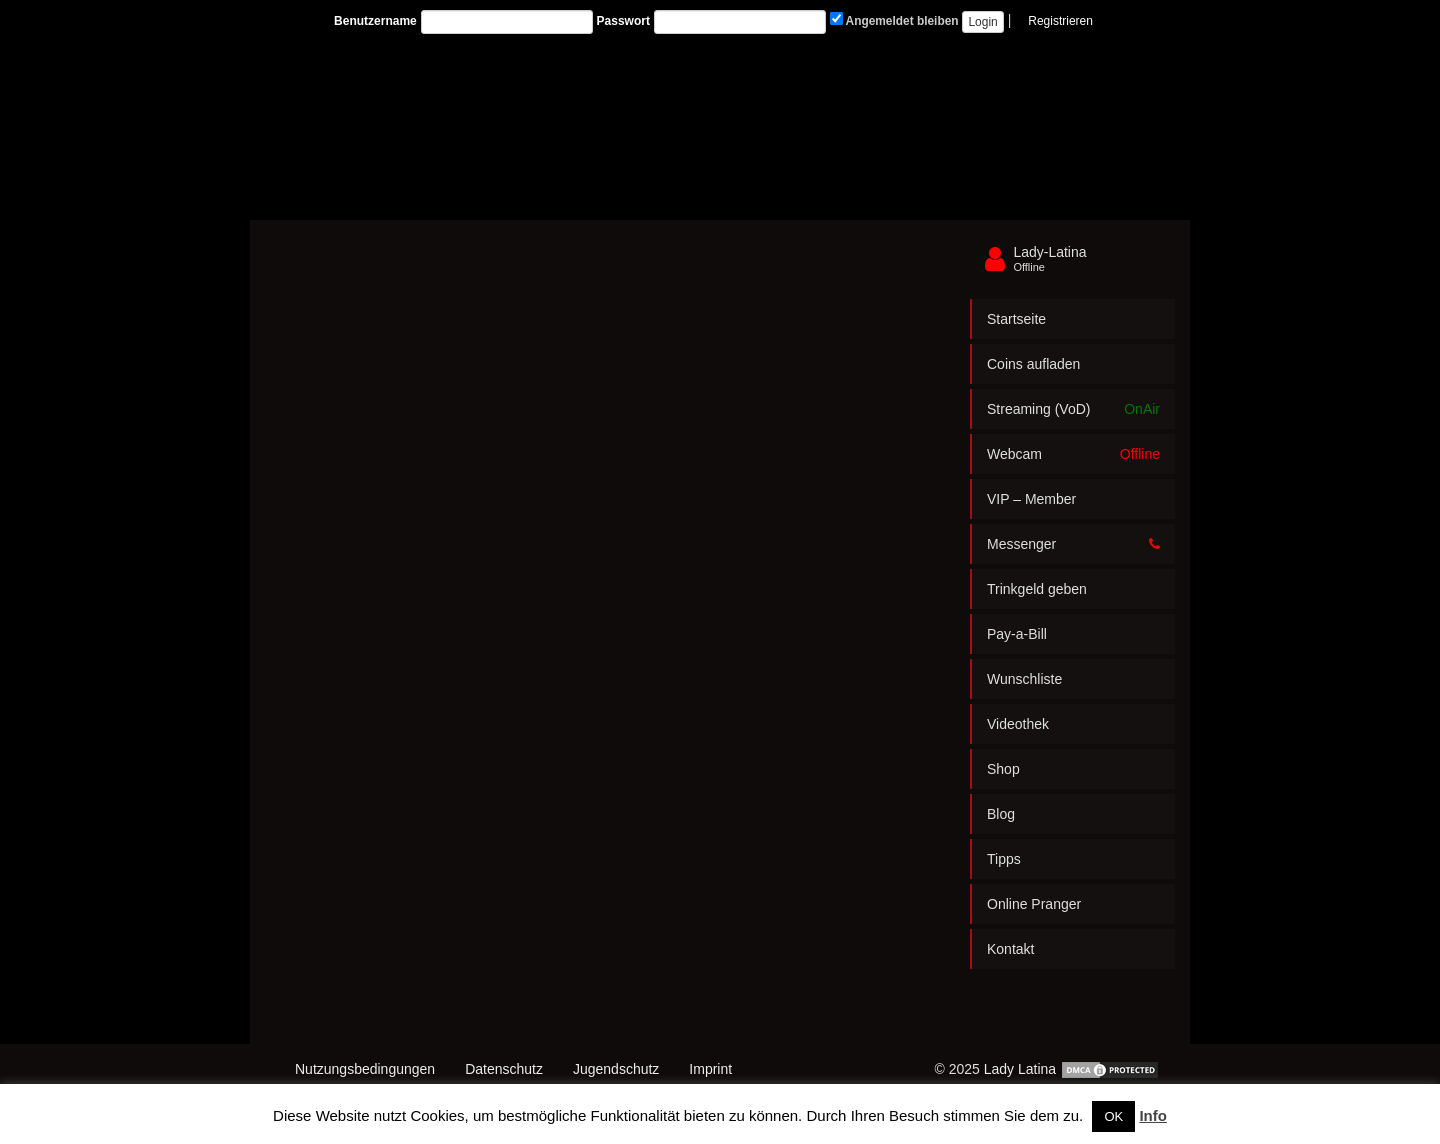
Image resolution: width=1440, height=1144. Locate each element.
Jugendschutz (616, 1069)
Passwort (623, 21)
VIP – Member (1031, 499)
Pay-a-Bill (1017, 634)
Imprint (710, 1069)
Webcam (1073, 454)
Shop (1003, 769)
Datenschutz (504, 1069)
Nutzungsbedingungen (365, 1069)
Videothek (1018, 724)
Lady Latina (1020, 1069)
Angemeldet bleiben (894, 20)
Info (1153, 1115)
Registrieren (1060, 21)
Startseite (1016, 319)
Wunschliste (1024, 679)
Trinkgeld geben (1037, 589)
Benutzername (375, 21)
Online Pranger (1034, 904)
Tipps (1004, 859)
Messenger (1073, 544)
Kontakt (1010, 949)
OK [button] (1113, 1116)
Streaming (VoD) (1073, 409)
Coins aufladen (1033, 364)
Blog (1001, 814)
